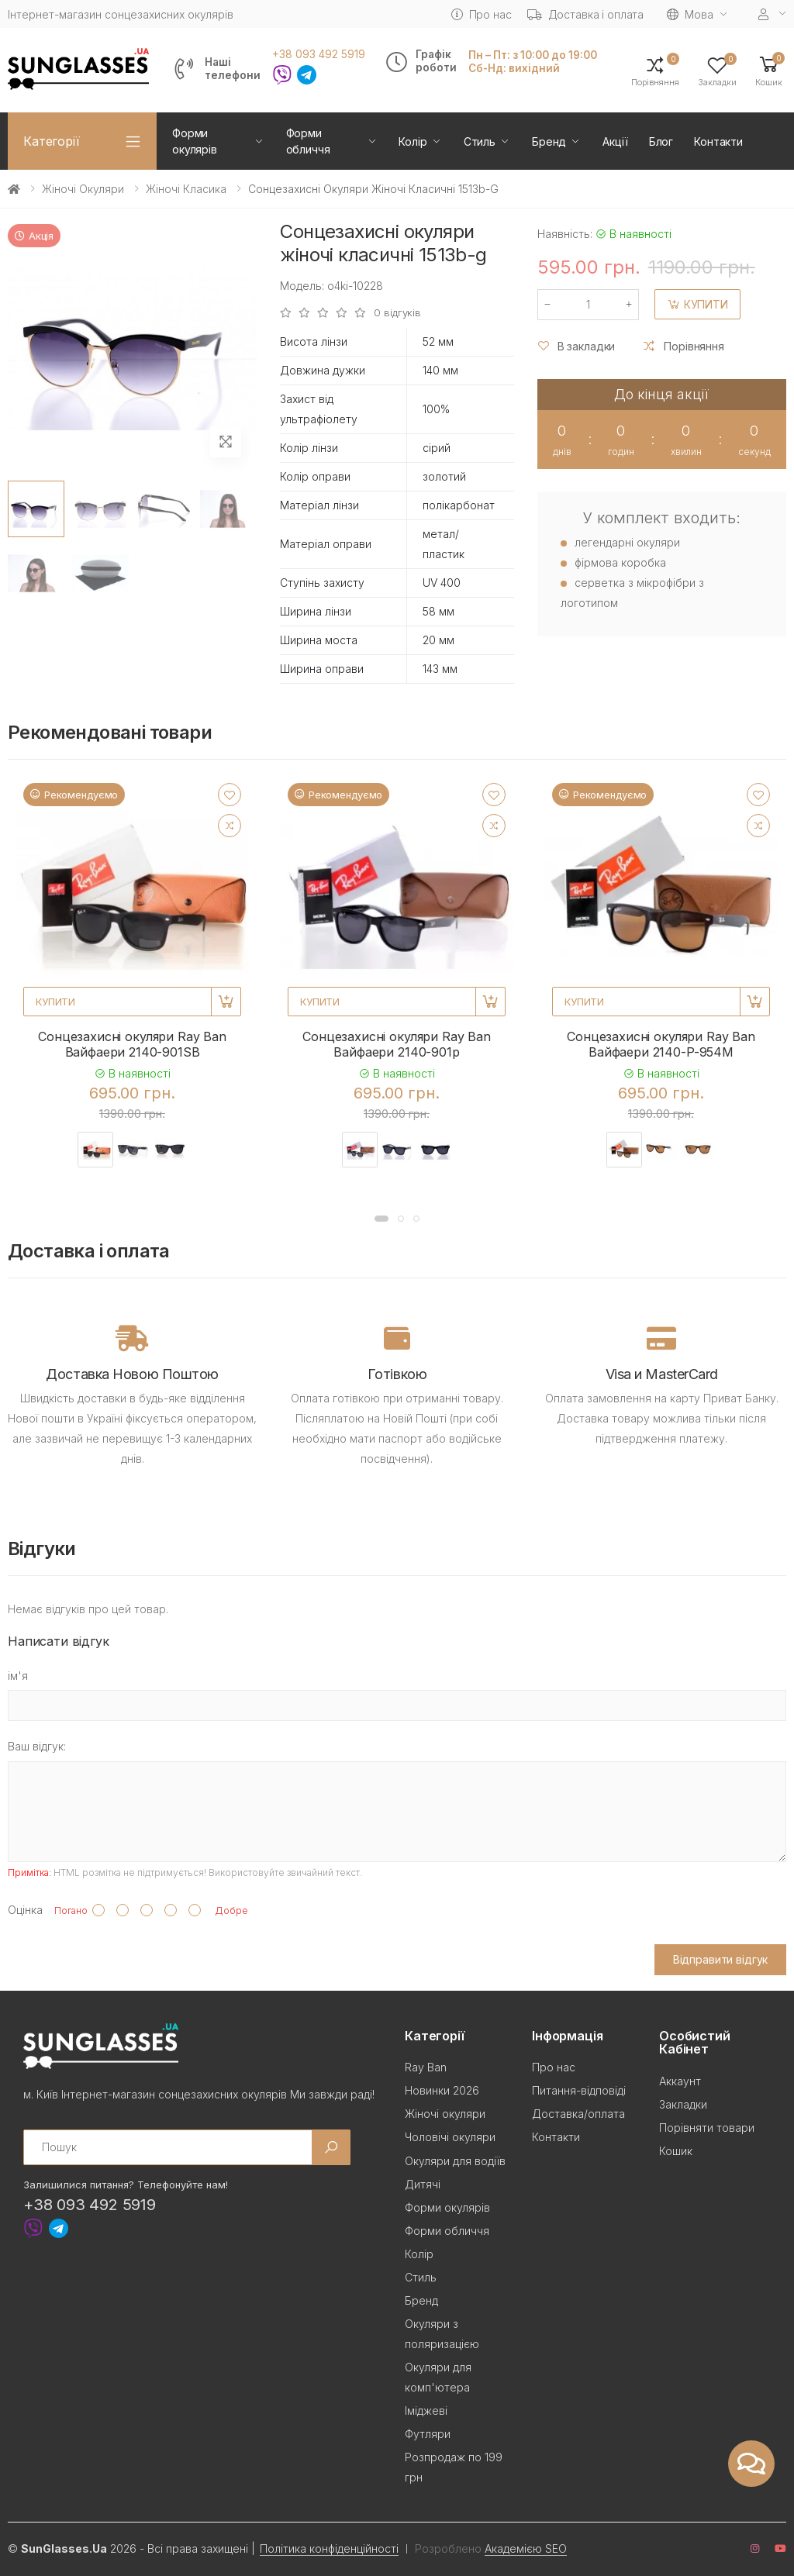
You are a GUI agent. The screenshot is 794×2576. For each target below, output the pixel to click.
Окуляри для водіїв (455, 2160)
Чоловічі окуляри (450, 2136)
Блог (661, 141)
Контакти (718, 141)
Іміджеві (426, 2410)
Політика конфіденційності (329, 2548)
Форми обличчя (308, 141)
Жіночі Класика (186, 188)
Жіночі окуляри (83, 188)
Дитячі (422, 2184)
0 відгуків (397, 313)
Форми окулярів (194, 141)
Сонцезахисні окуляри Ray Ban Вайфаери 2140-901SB (132, 1044)
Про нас (481, 14)
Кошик (675, 2150)
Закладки (683, 2104)
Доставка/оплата (578, 2113)
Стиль (479, 141)
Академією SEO (526, 2548)
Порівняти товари (706, 2127)
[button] (768, 70)
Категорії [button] (51, 141)
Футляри (428, 2433)
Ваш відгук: (37, 1746)
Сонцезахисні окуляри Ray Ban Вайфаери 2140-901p (396, 1044)
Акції (614, 141)
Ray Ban (426, 2067)
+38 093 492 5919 (318, 54)
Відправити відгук (720, 1959)
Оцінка (25, 1909)
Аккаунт (680, 2081)
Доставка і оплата (585, 14)
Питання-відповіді (579, 2090)
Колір (412, 141)
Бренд (549, 141)
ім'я (18, 1675)
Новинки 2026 (442, 2090)
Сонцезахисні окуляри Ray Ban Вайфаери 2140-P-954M (661, 1044)
